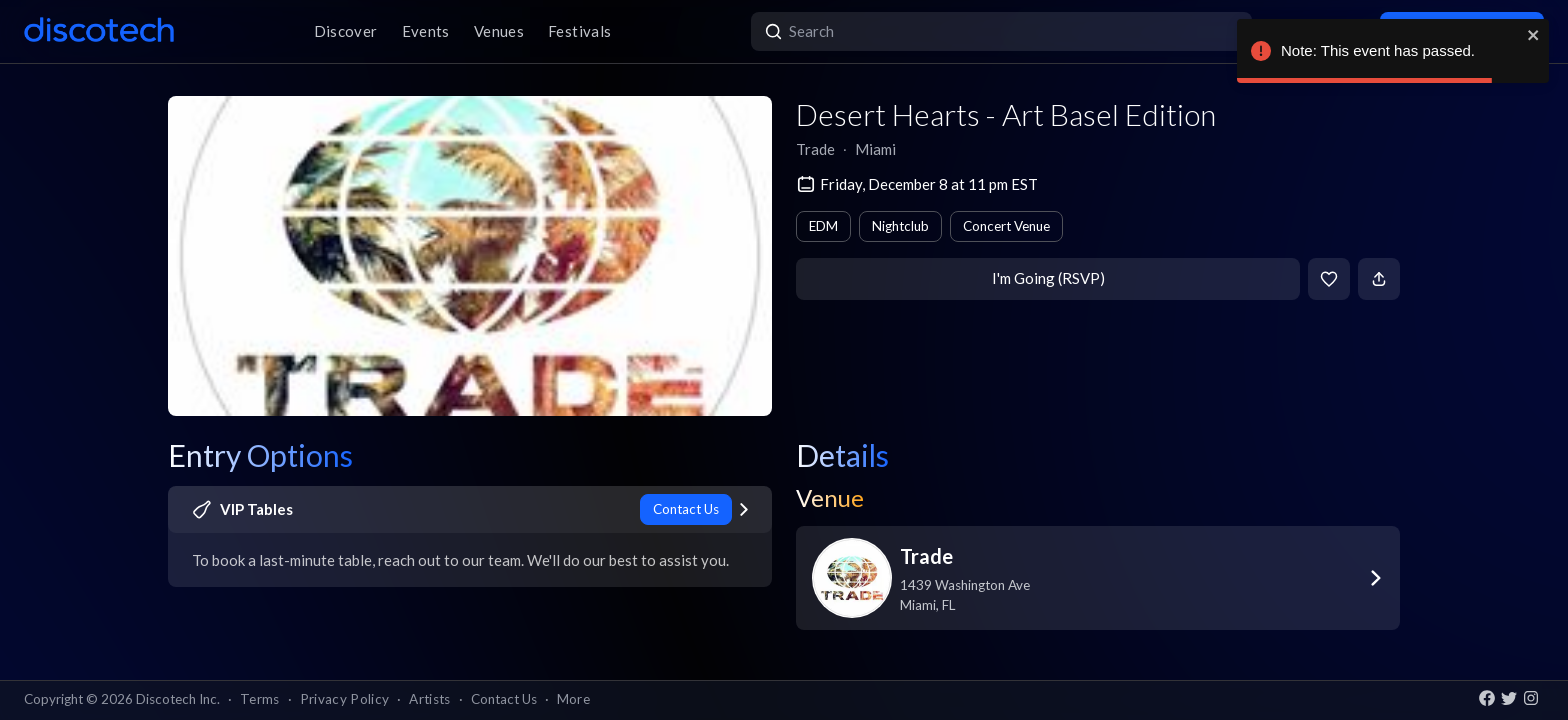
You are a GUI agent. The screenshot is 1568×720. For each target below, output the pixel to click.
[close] (1534, 35)
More (573, 699)
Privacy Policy (345, 699)
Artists (429, 699)
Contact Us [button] (504, 699)
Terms (260, 699)
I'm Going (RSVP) (1048, 278)
